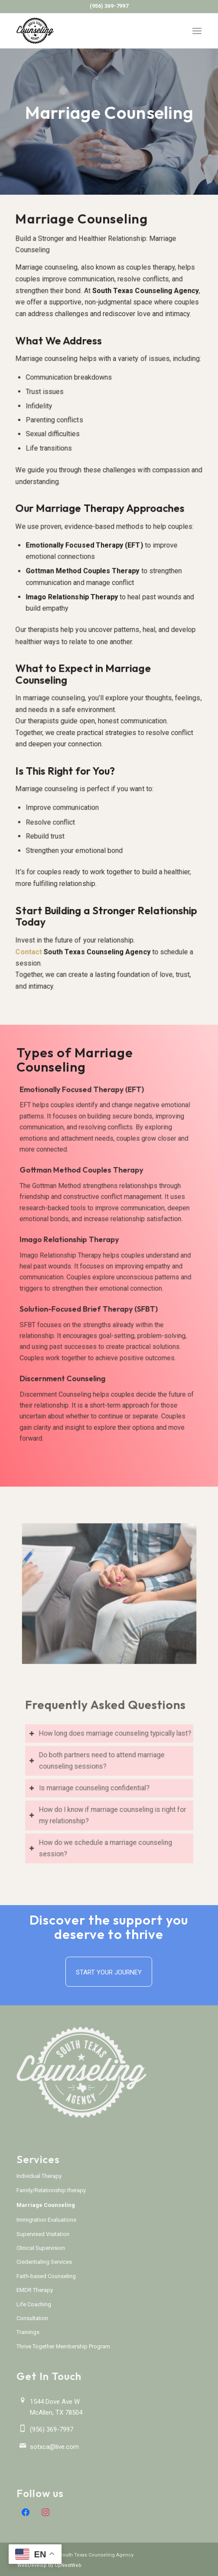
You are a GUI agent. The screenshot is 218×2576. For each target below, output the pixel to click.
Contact (33, 932)
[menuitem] (197, 30)
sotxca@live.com (54, 2447)
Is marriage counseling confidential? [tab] (93, 1787)
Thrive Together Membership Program (63, 2346)
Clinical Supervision (40, 2248)
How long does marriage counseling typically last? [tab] (109, 1744)
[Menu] (197, 30)
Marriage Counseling (45, 2205)
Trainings (27, 2332)
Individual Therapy (39, 2176)
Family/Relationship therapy (51, 2190)
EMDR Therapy (34, 2290)
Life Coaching (33, 2304)
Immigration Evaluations (46, 2219)
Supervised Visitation (42, 2234)
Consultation (32, 2318)
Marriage (33, 372)
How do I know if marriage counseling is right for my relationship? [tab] (108, 1807)
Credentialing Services (44, 2262)
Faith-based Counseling (46, 2276)
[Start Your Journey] (108, 1972)
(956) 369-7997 (51, 2429)
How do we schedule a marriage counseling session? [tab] (102, 1833)
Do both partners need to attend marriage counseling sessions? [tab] (99, 1765)
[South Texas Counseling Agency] (90, 30)
